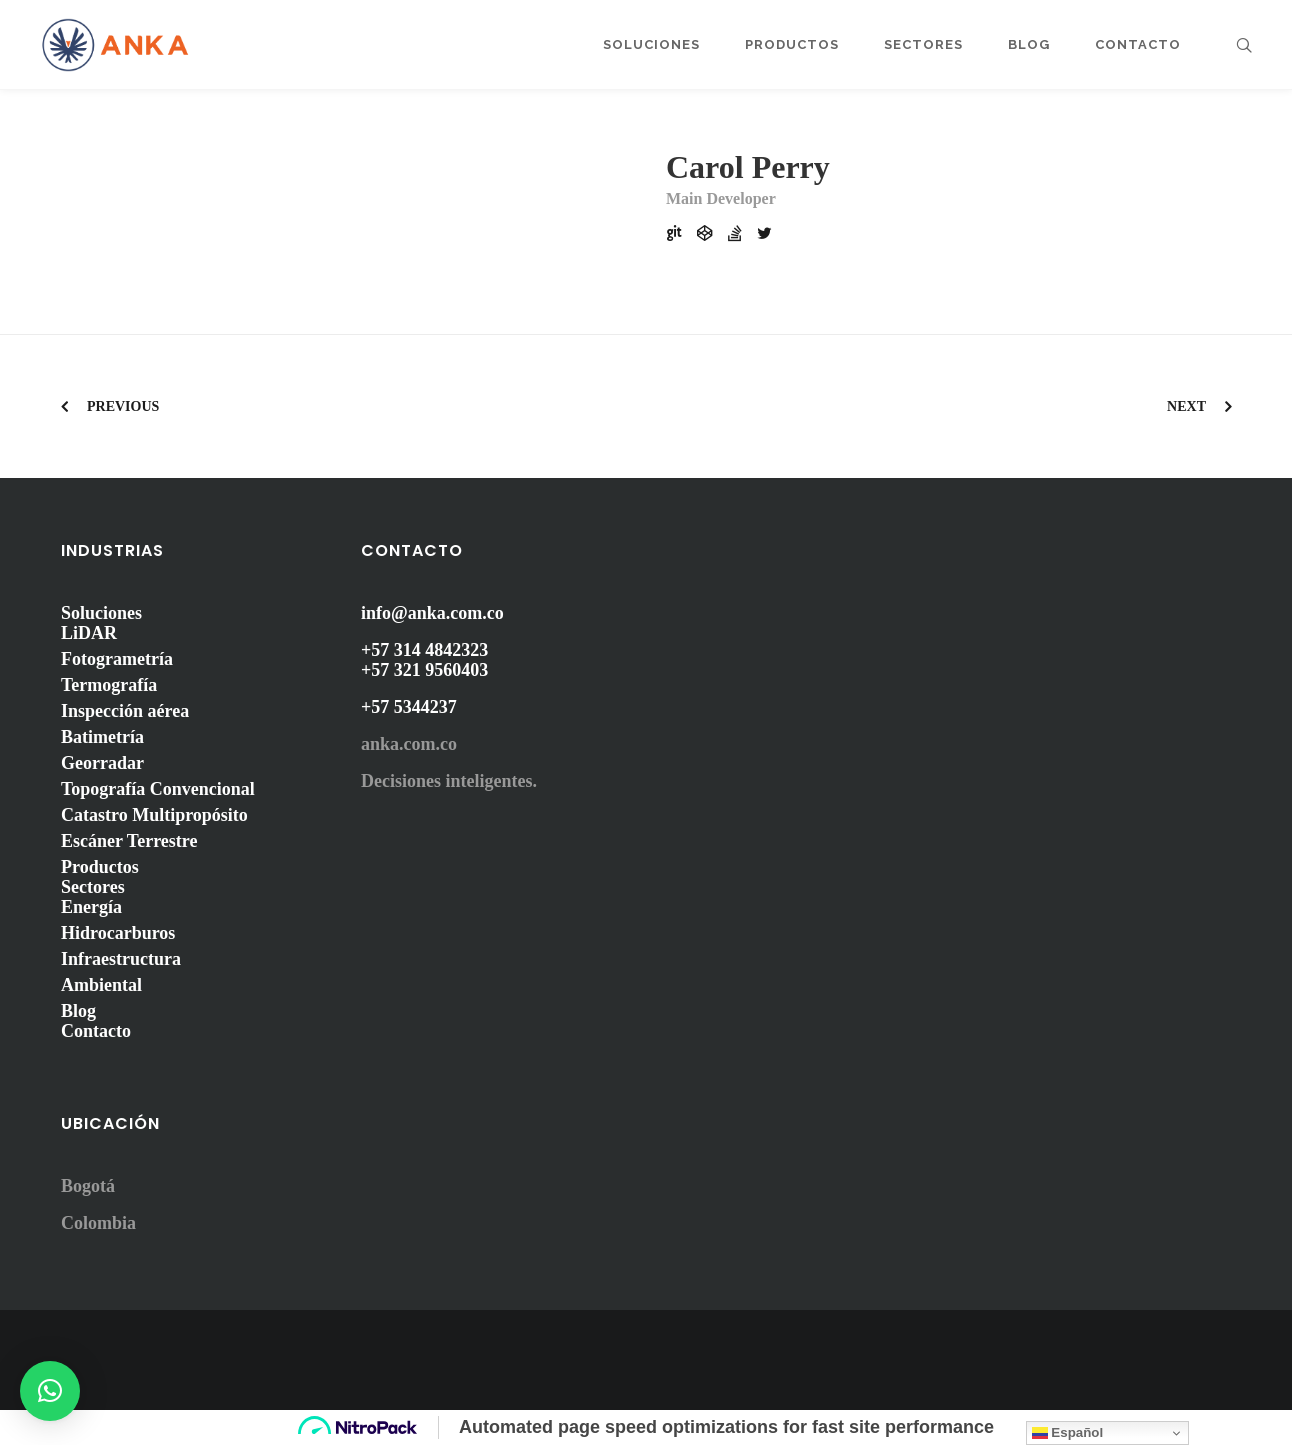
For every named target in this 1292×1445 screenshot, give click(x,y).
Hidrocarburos (118, 933)
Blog (78, 1011)
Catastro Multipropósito (154, 815)
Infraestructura (121, 959)
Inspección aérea (125, 711)
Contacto (96, 1031)
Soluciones (101, 613)
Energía (91, 907)
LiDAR (89, 633)
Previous (123, 406)
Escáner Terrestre (129, 841)
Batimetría (102, 737)
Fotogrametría (117, 659)
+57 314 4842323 (424, 650)
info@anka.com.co (432, 613)
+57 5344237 (409, 707)
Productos (100, 867)
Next (1186, 406)
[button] (50, 1391)
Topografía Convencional (158, 789)
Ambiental (101, 985)
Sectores (93, 887)
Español (1068, 1433)
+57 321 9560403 (424, 670)
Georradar (102, 763)
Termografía (109, 685)
